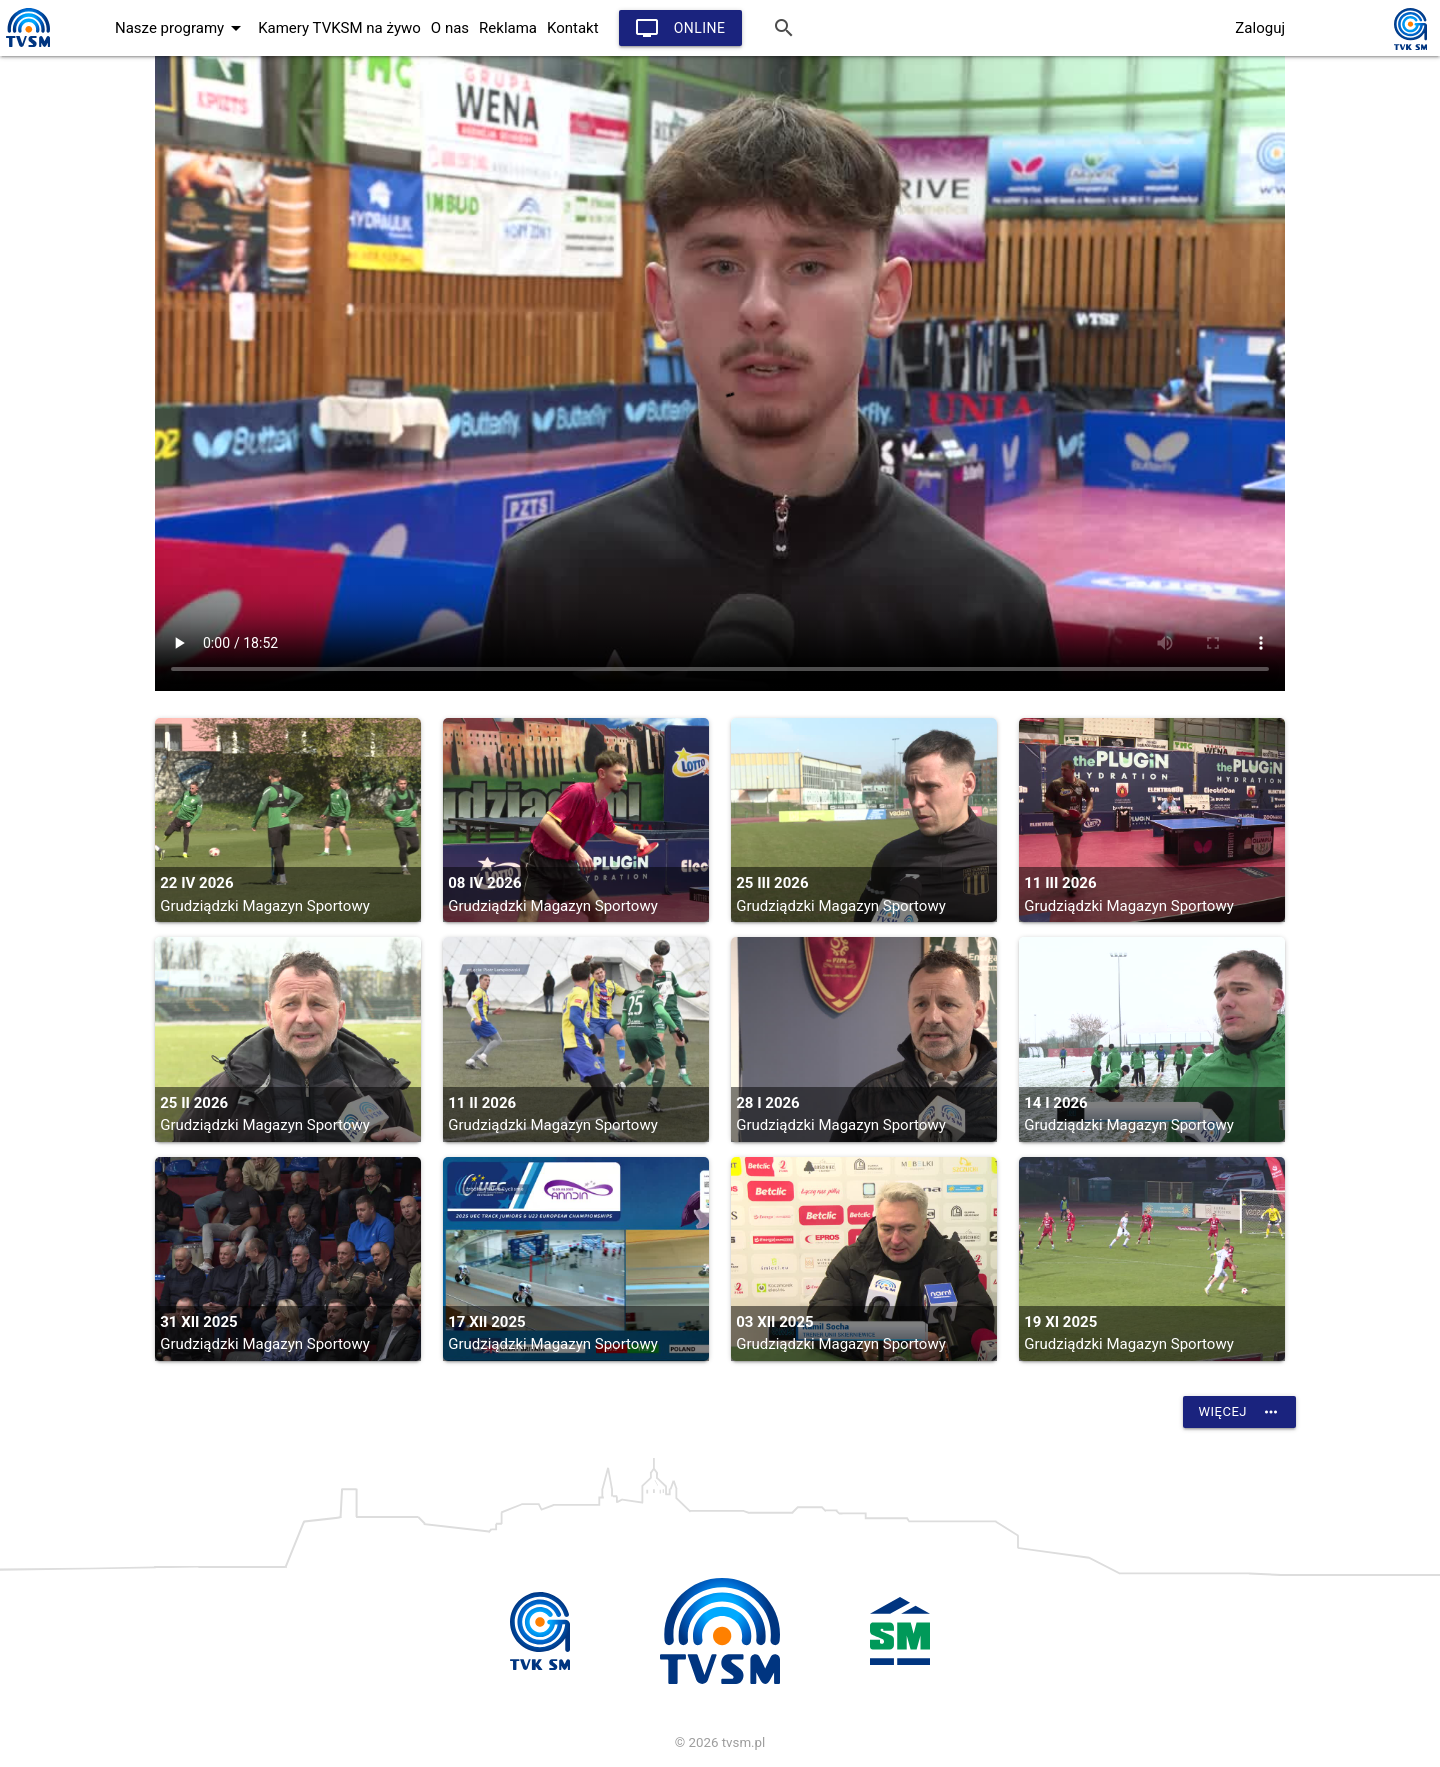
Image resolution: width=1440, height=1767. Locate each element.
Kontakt (573, 28)
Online (680, 28)
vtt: (720, 373)
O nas (450, 28)
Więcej (1239, 1412)
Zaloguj (1260, 28)
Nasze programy (181, 28)
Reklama (508, 28)
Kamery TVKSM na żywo (339, 28)
